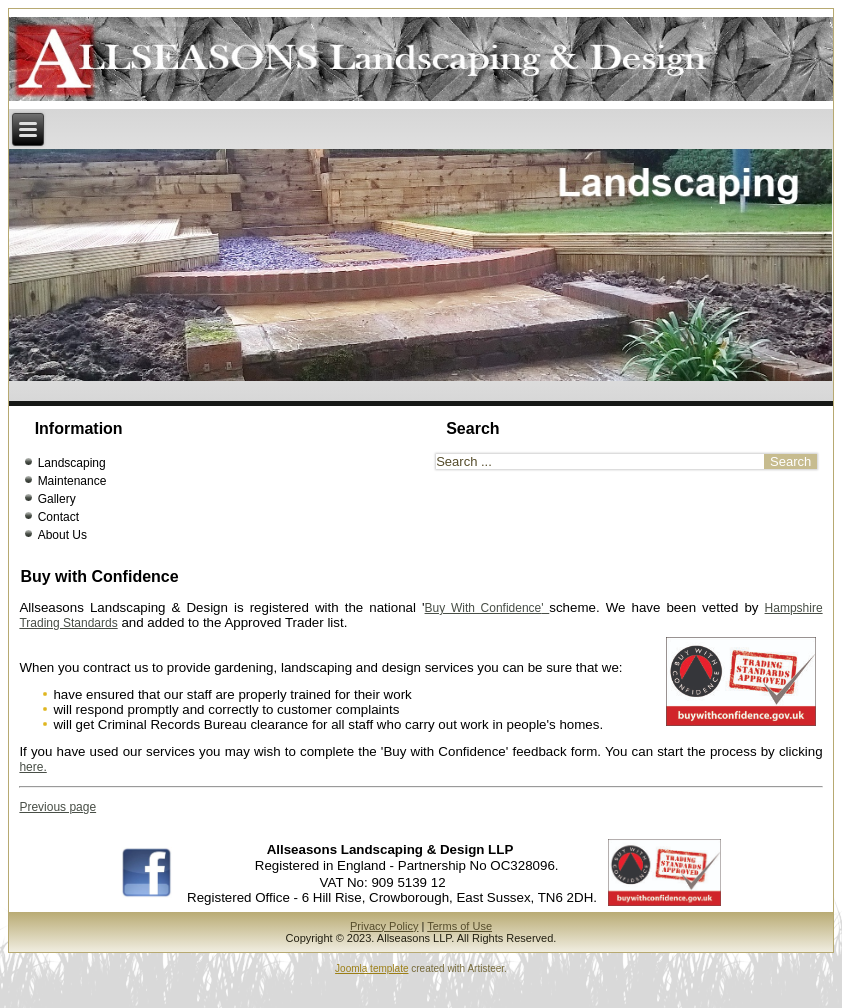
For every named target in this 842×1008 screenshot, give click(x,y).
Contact (58, 535)
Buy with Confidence (99, 594)
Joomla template (371, 986)
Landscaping (72, 481)
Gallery (57, 517)
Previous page (57, 825)
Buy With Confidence (483, 626)
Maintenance (72, 499)
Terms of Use (459, 944)
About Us (62, 553)
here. (32, 785)
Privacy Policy (384, 944)
